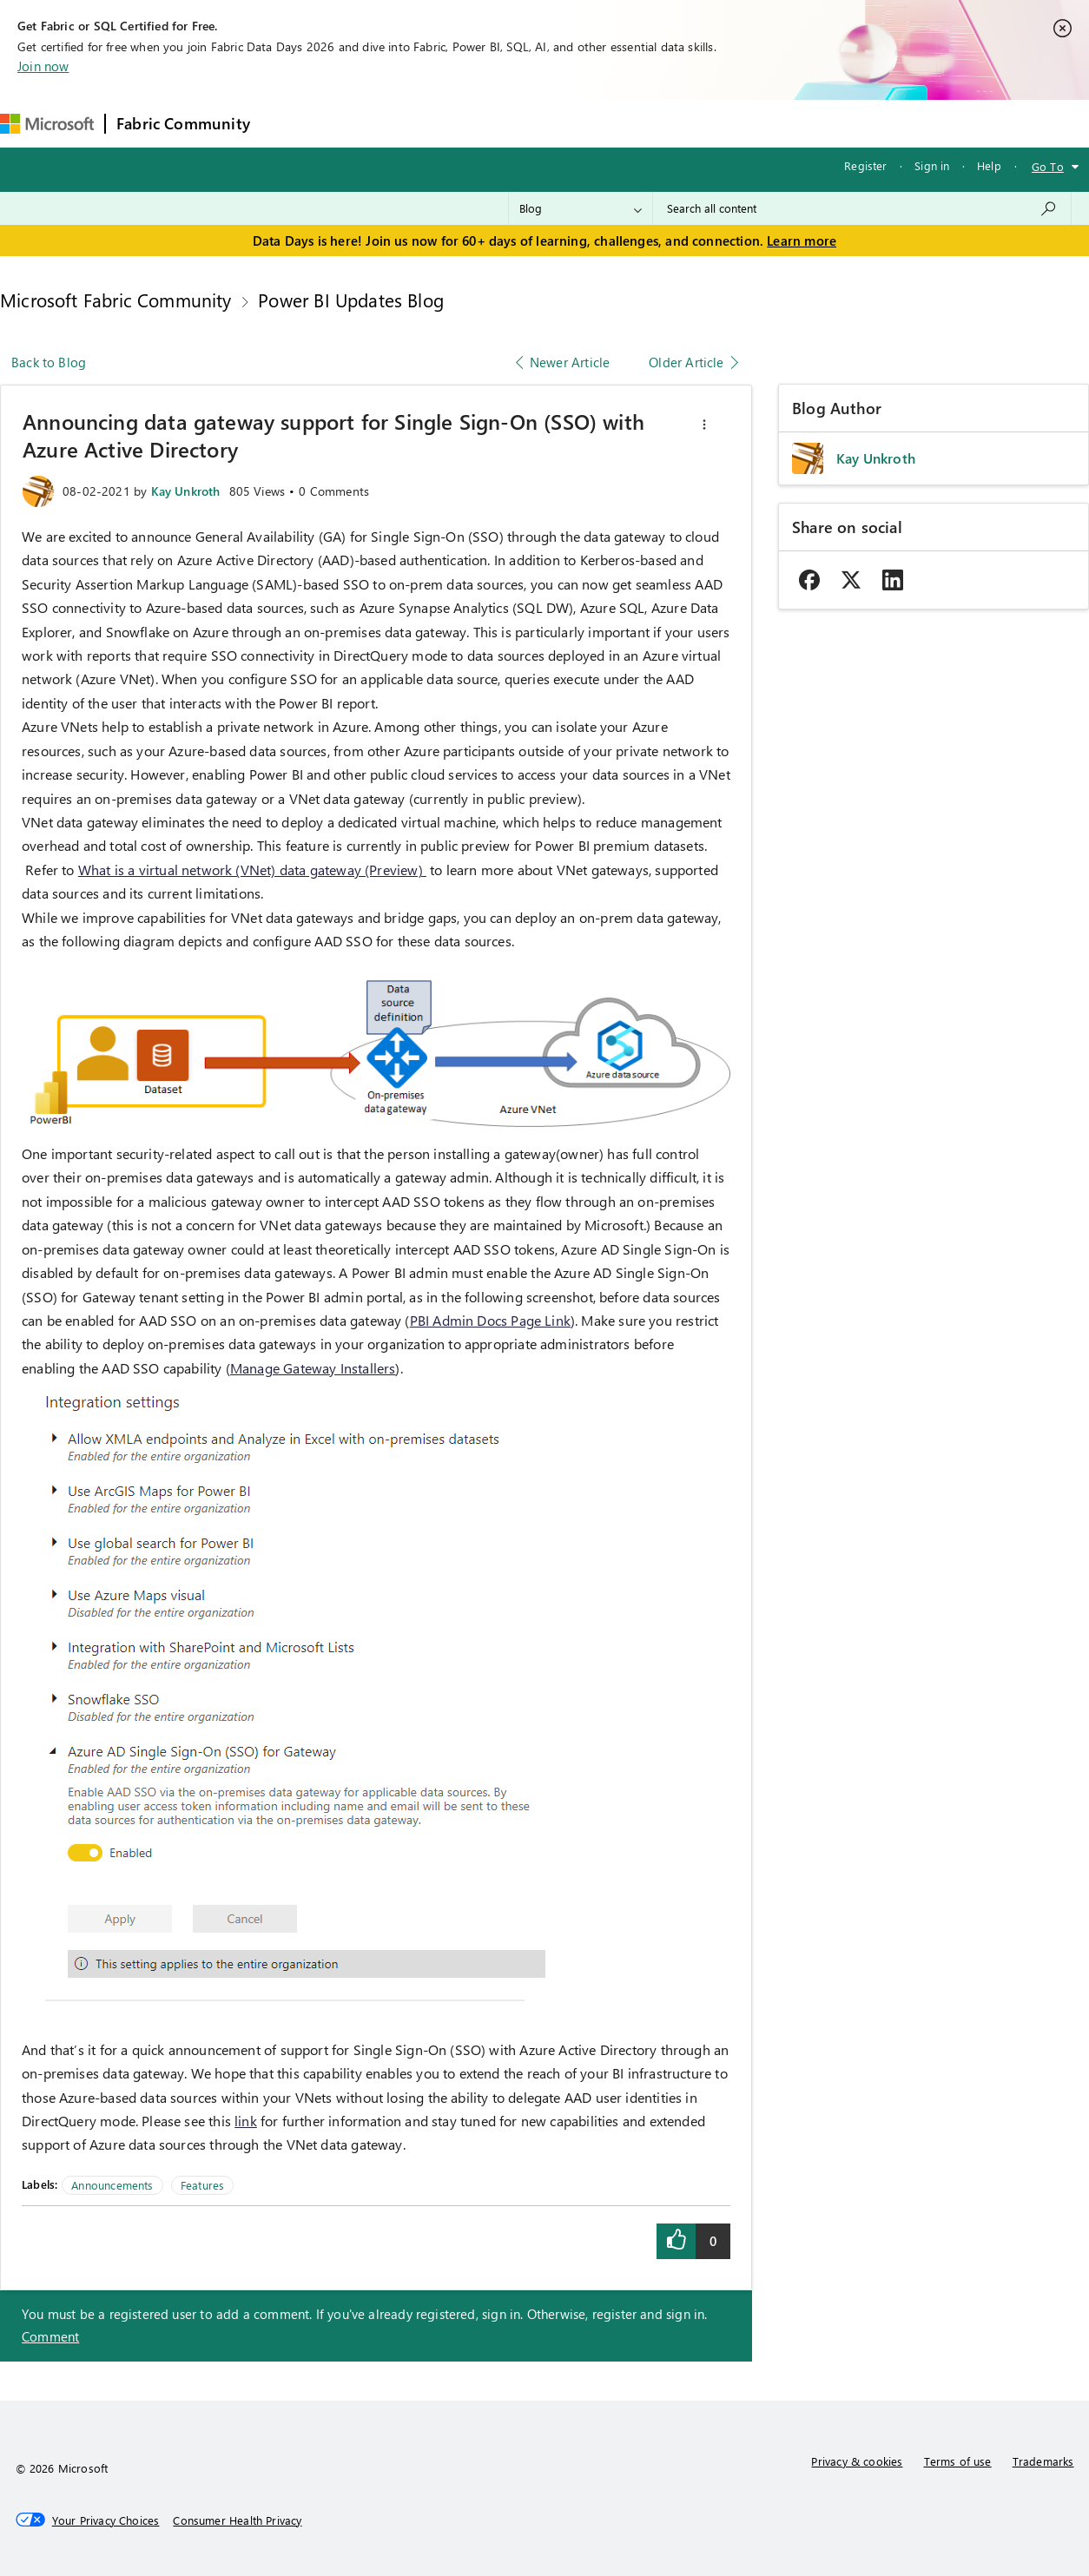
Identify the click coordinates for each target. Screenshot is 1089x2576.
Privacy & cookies (856, 2461)
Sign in (931, 165)
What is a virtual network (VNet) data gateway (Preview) (252, 869)
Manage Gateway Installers (313, 1368)
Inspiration (366, 122)
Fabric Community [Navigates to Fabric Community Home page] (183, 123)
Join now (43, 66)
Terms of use (958, 2461)
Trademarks (1043, 2461)
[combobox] (862, 208)
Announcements (112, 2185)
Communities (514, 122)
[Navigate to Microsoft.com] (47, 124)
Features (202, 2185)
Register (865, 165)
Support (732, 122)
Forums (289, 122)
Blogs (592, 122)
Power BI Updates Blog (351, 299)
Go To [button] (1048, 166)
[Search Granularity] (580, 208)
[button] (704, 424)
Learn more (801, 240)
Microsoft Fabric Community (116, 299)
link (245, 2121)
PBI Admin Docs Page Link (490, 1320)
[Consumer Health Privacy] (237, 2520)
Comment (50, 2336)
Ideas (437, 122)
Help (989, 165)
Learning (659, 122)
